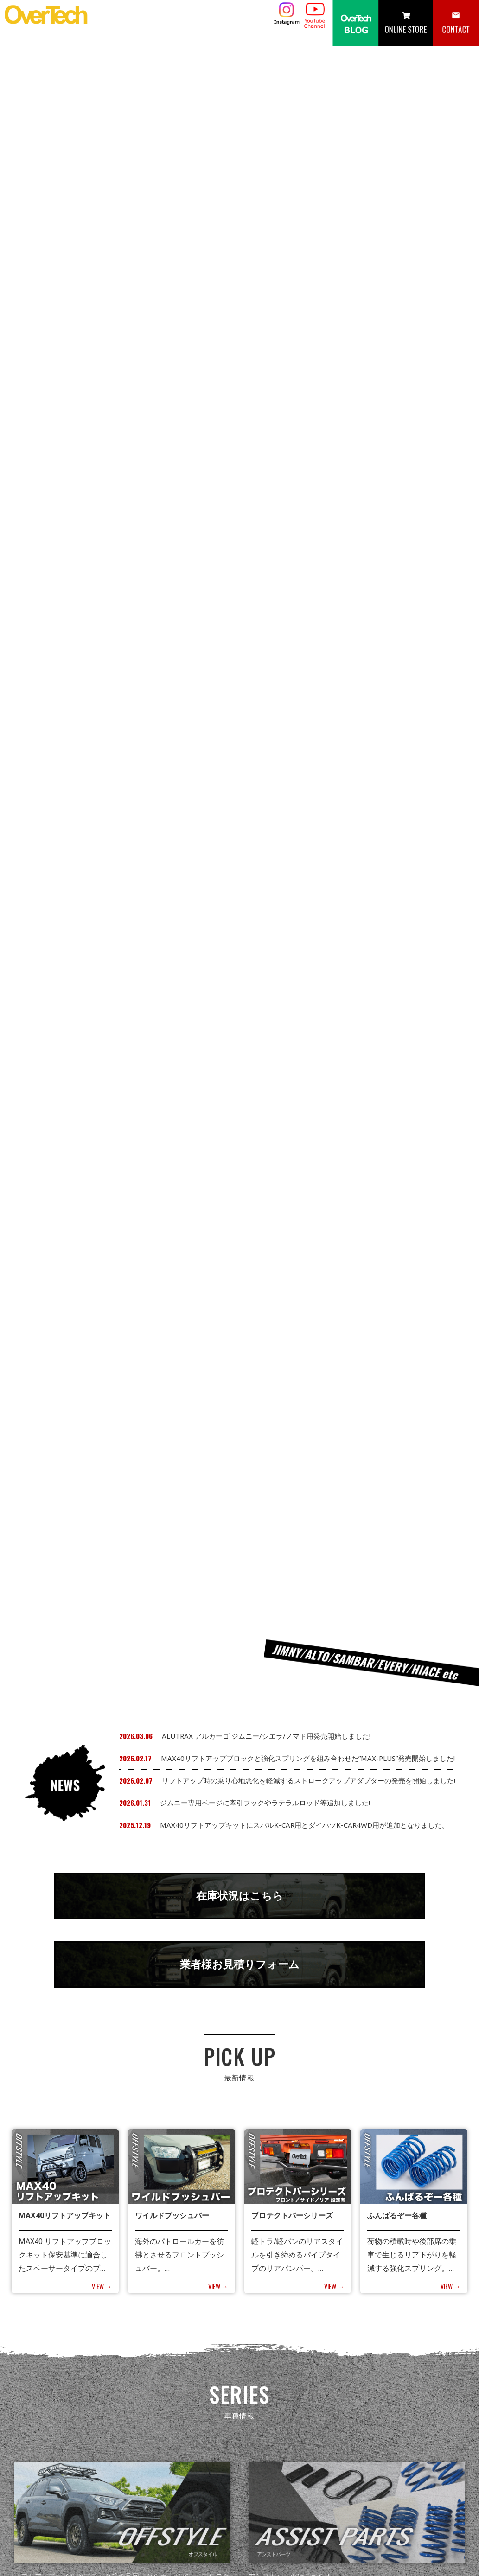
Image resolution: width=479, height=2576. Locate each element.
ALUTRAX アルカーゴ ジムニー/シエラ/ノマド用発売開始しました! (266, 302)
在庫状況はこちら (239, 464)
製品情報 (293, 2471)
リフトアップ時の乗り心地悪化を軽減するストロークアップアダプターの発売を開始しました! (308, 346)
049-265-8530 (50, 2535)
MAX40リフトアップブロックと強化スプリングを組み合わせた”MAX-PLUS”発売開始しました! (308, 324)
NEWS (253, 2471)
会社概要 (453, 2471)
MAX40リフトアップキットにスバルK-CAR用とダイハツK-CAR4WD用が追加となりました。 (304, 391)
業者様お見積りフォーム (239, 538)
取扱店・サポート (395, 2471)
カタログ (337, 2471)
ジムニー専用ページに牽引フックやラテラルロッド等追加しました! (265, 369)
